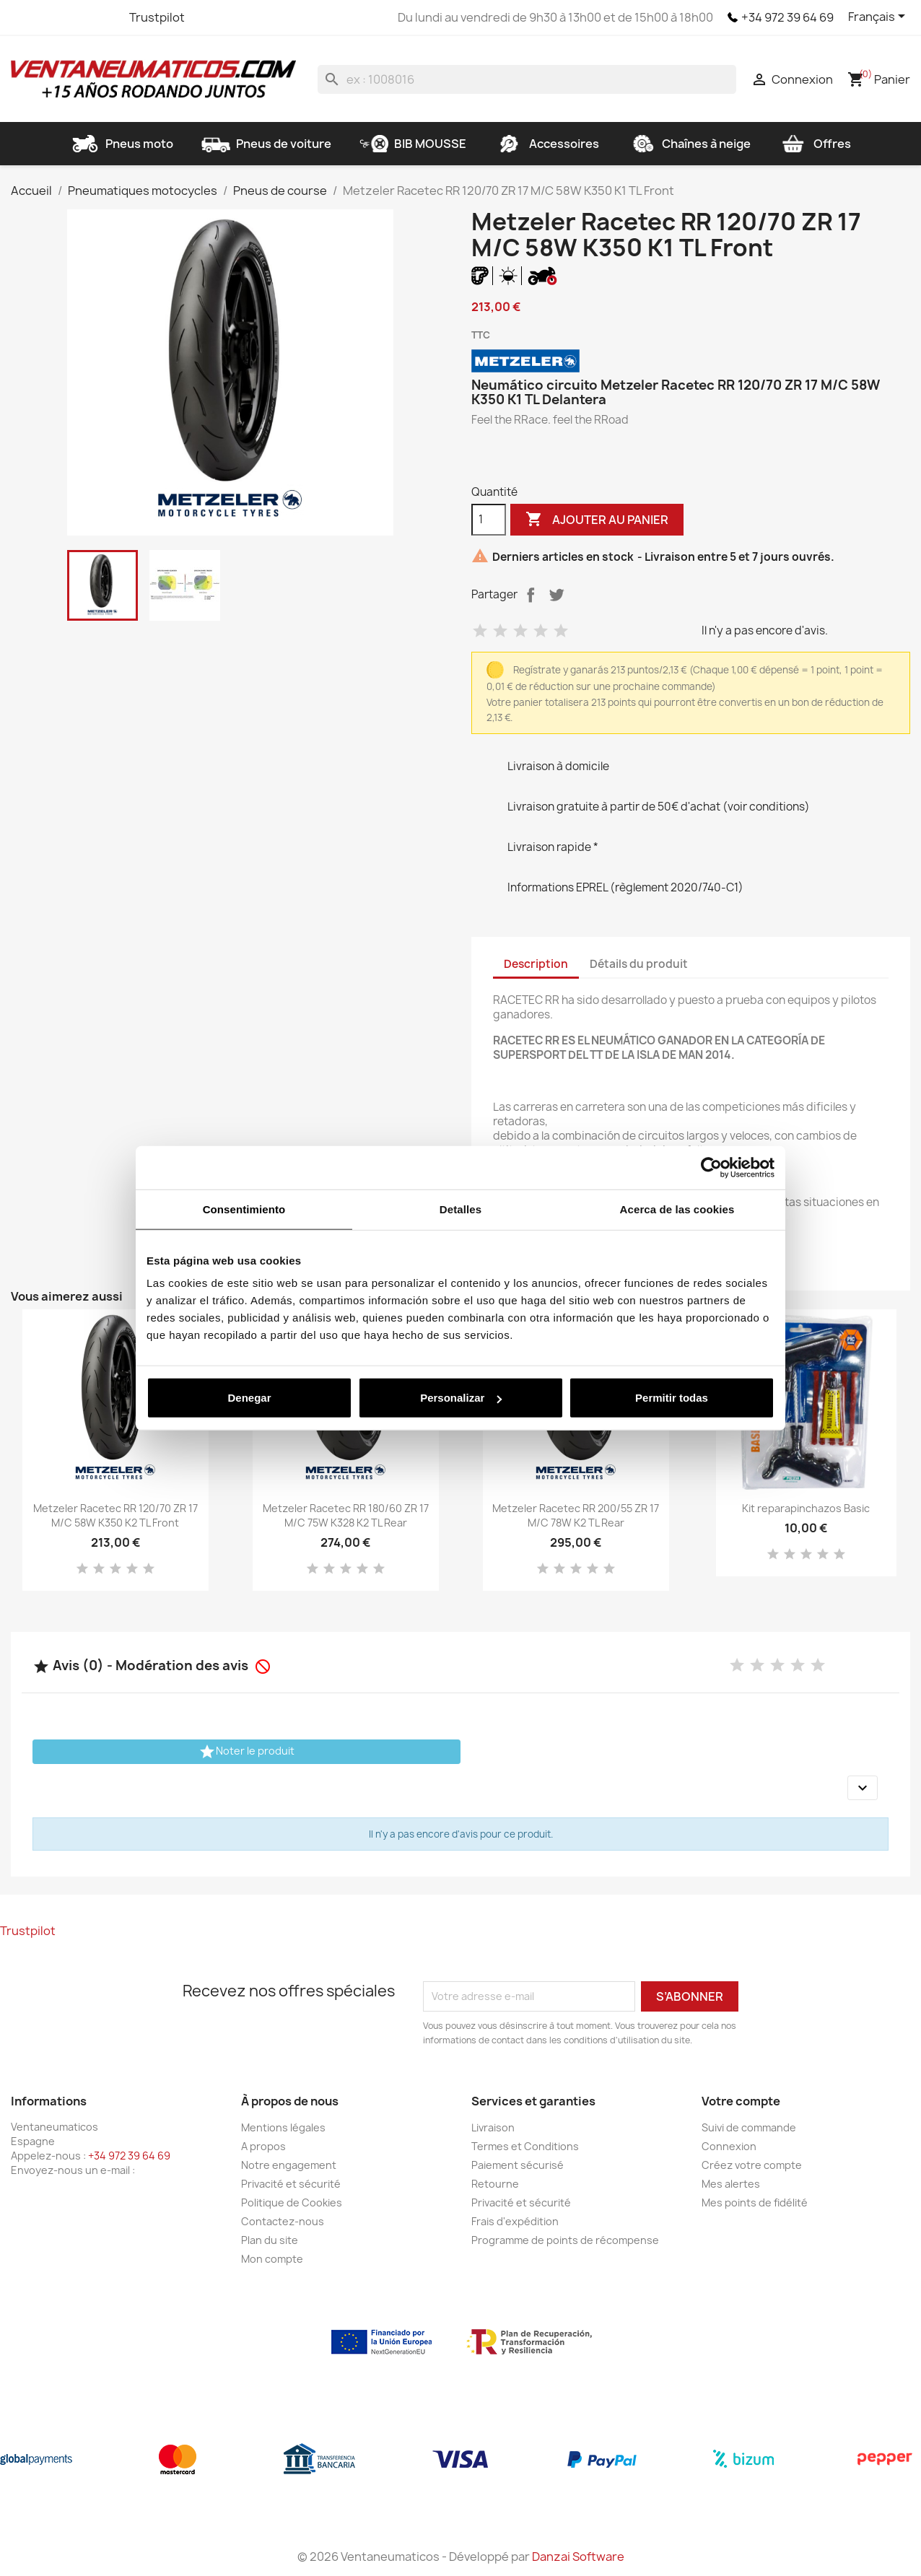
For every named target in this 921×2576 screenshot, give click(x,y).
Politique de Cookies (291, 2202)
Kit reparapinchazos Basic (806, 1508)
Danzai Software (578, 2556)
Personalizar (461, 1398)
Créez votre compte (752, 2165)
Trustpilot (157, 17)
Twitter (49, 17)
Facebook (23, 17)
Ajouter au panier (596, 519)
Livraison (493, 2127)
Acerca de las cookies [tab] (677, 1208)
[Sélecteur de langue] (879, 17)
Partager (530, 594)
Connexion (729, 2146)
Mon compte (272, 2259)
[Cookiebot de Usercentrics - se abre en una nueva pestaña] (711, 1167)
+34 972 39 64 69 (787, 17)
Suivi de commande (749, 2127)
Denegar (249, 1398)
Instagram (101, 17)
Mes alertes (731, 2184)
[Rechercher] (527, 79)
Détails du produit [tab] (639, 964)
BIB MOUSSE (412, 143)
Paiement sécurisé (517, 2165)
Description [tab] (536, 964)
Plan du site (269, 2240)
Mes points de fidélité (755, 2202)
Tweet (556, 594)
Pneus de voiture (266, 143)
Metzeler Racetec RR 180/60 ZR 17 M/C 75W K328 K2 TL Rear (346, 1515)
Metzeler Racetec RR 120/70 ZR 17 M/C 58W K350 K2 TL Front (115, 1515)
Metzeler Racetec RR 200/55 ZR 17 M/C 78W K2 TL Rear (575, 1515)
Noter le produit (246, 1751)
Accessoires (546, 143)
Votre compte (741, 2101)
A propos (263, 2146)
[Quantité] (488, 520)
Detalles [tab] (460, 1208)
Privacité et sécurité (291, 2184)
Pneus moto (122, 143)
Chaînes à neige (689, 143)
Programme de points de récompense (565, 2240)
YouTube (75, 17)
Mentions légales (283, 2127)
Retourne (495, 2184)
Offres (815, 143)
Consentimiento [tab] (244, 1208)
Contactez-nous (282, 2221)
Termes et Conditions (525, 2146)
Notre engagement (288, 2165)
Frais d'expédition (515, 2221)
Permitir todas (671, 1398)
